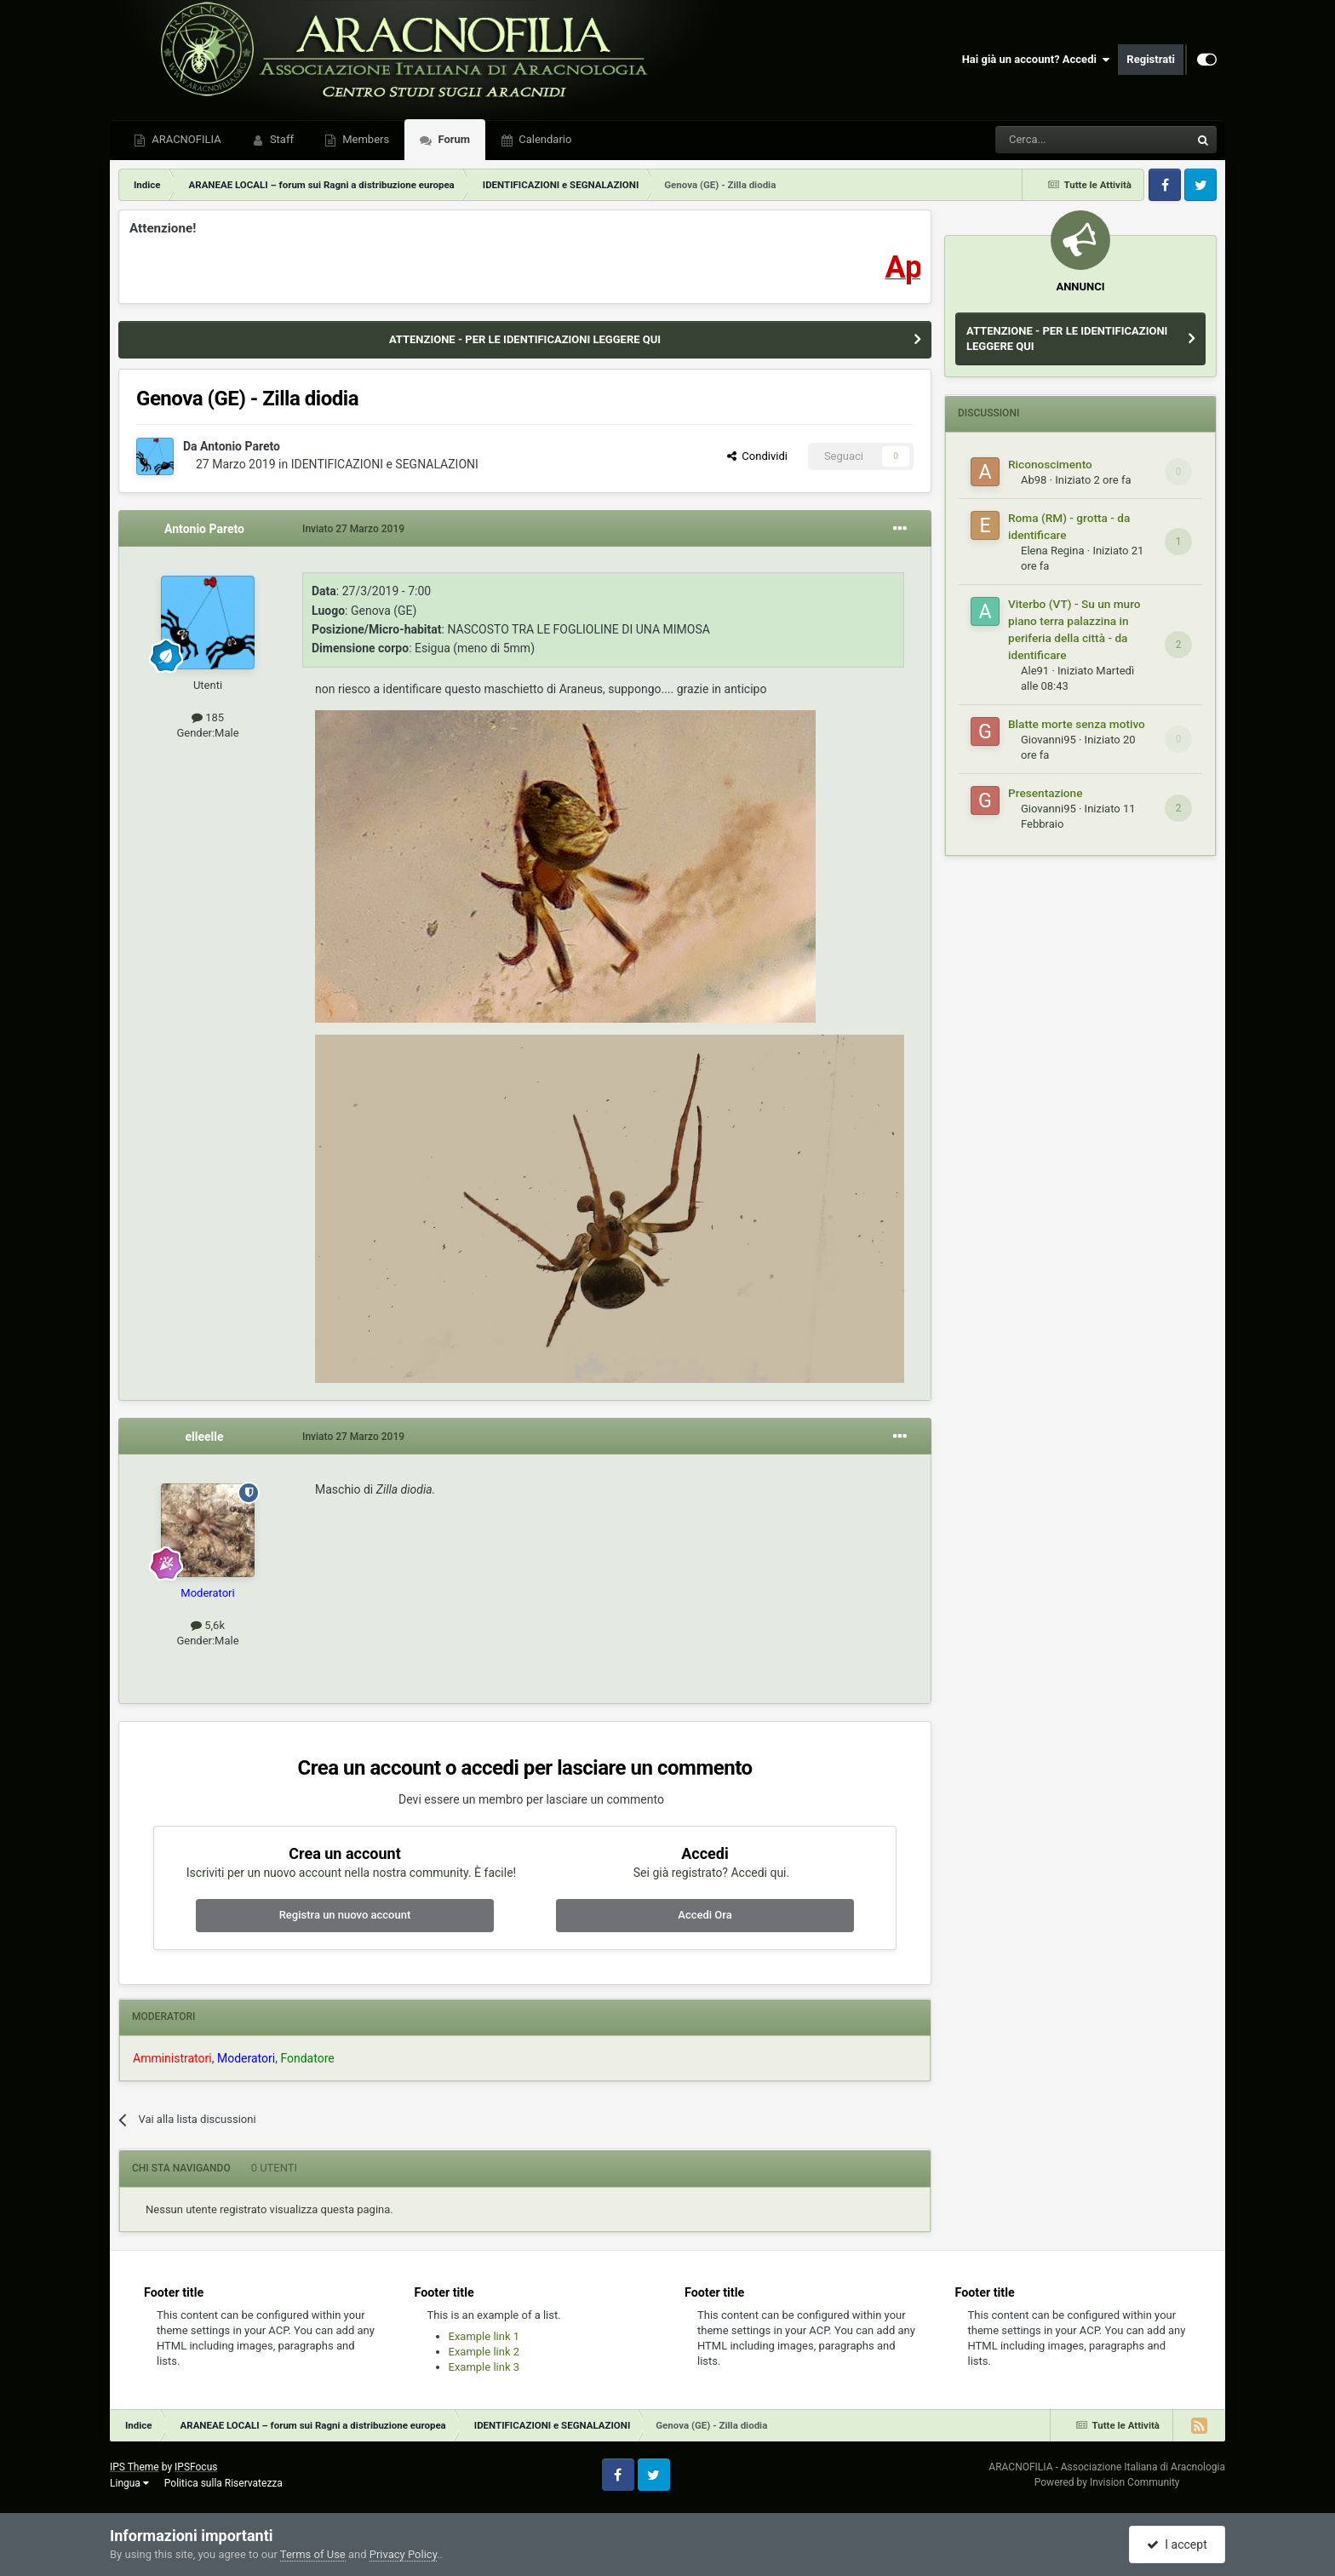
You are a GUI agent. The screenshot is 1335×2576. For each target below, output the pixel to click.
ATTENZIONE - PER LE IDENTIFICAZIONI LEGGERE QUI (525, 339)
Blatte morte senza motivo (1076, 724)
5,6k (208, 1625)
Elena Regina (1053, 550)
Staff (280, 139)
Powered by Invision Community (1107, 2482)
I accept (1176, 2544)
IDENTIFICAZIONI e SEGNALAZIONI (384, 464)
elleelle (204, 1436)
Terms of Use (313, 2554)
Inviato (353, 529)
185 (208, 717)
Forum (452, 139)
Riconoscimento (1050, 464)
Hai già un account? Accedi (1036, 59)
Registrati (1150, 59)
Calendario (543, 139)
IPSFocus (196, 2467)
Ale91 (1035, 670)
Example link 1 (484, 2336)
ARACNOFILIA (185, 139)
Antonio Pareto (240, 446)
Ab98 (1033, 479)
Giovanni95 (1048, 739)
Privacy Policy (403, 2554)
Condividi (757, 456)
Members (364, 139)
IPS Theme (134, 2467)
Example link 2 (484, 2351)
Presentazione (1045, 793)
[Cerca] (1046, 139)
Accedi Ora (704, 1914)
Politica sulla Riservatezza (223, 2483)
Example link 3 (484, 2367)
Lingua (129, 2483)
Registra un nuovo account (345, 1914)
